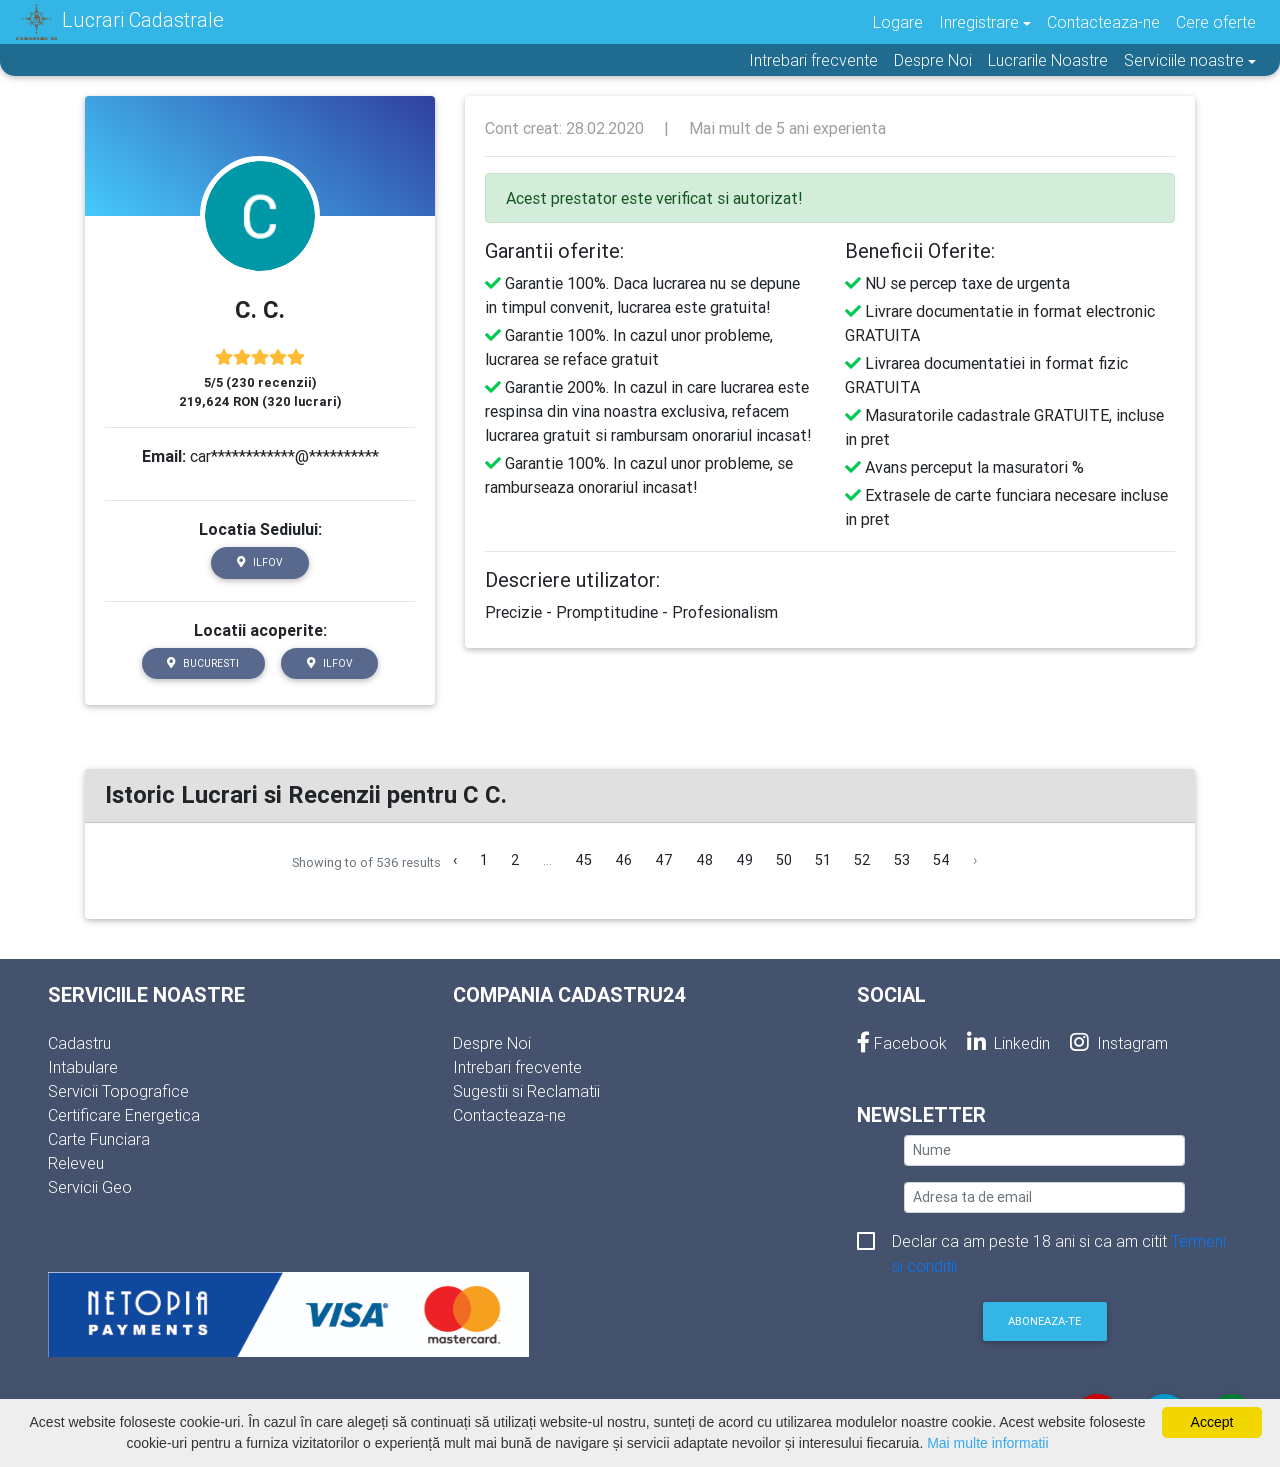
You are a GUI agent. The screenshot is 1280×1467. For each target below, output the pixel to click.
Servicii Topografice (118, 1091)
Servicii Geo (90, 1187)
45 (583, 860)
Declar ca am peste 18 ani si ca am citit (1059, 1242)
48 (704, 860)
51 (823, 860)
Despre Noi (933, 60)
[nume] (1044, 1150)
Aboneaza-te (1044, 1321)
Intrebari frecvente (813, 60)
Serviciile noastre (1184, 60)
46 (623, 860)
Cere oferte (1216, 22)
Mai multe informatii (987, 1443)
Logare (898, 22)
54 (941, 860)
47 (664, 860)
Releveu (76, 1163)
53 (902, 860)
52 (862, 860)
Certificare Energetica (124, 1115)
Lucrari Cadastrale (120, 22)
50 (784, 860)
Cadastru (79, 1043)
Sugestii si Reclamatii (526, 1091)
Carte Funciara (99, 1139)
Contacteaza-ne (1103, 22)
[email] (1044, 1197)
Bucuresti (203, 663)
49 (744, 860)
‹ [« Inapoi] (455, 860)
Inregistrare (979, 22)
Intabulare (83, 1067)
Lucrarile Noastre (1048, 60)
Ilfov (260, 562)
